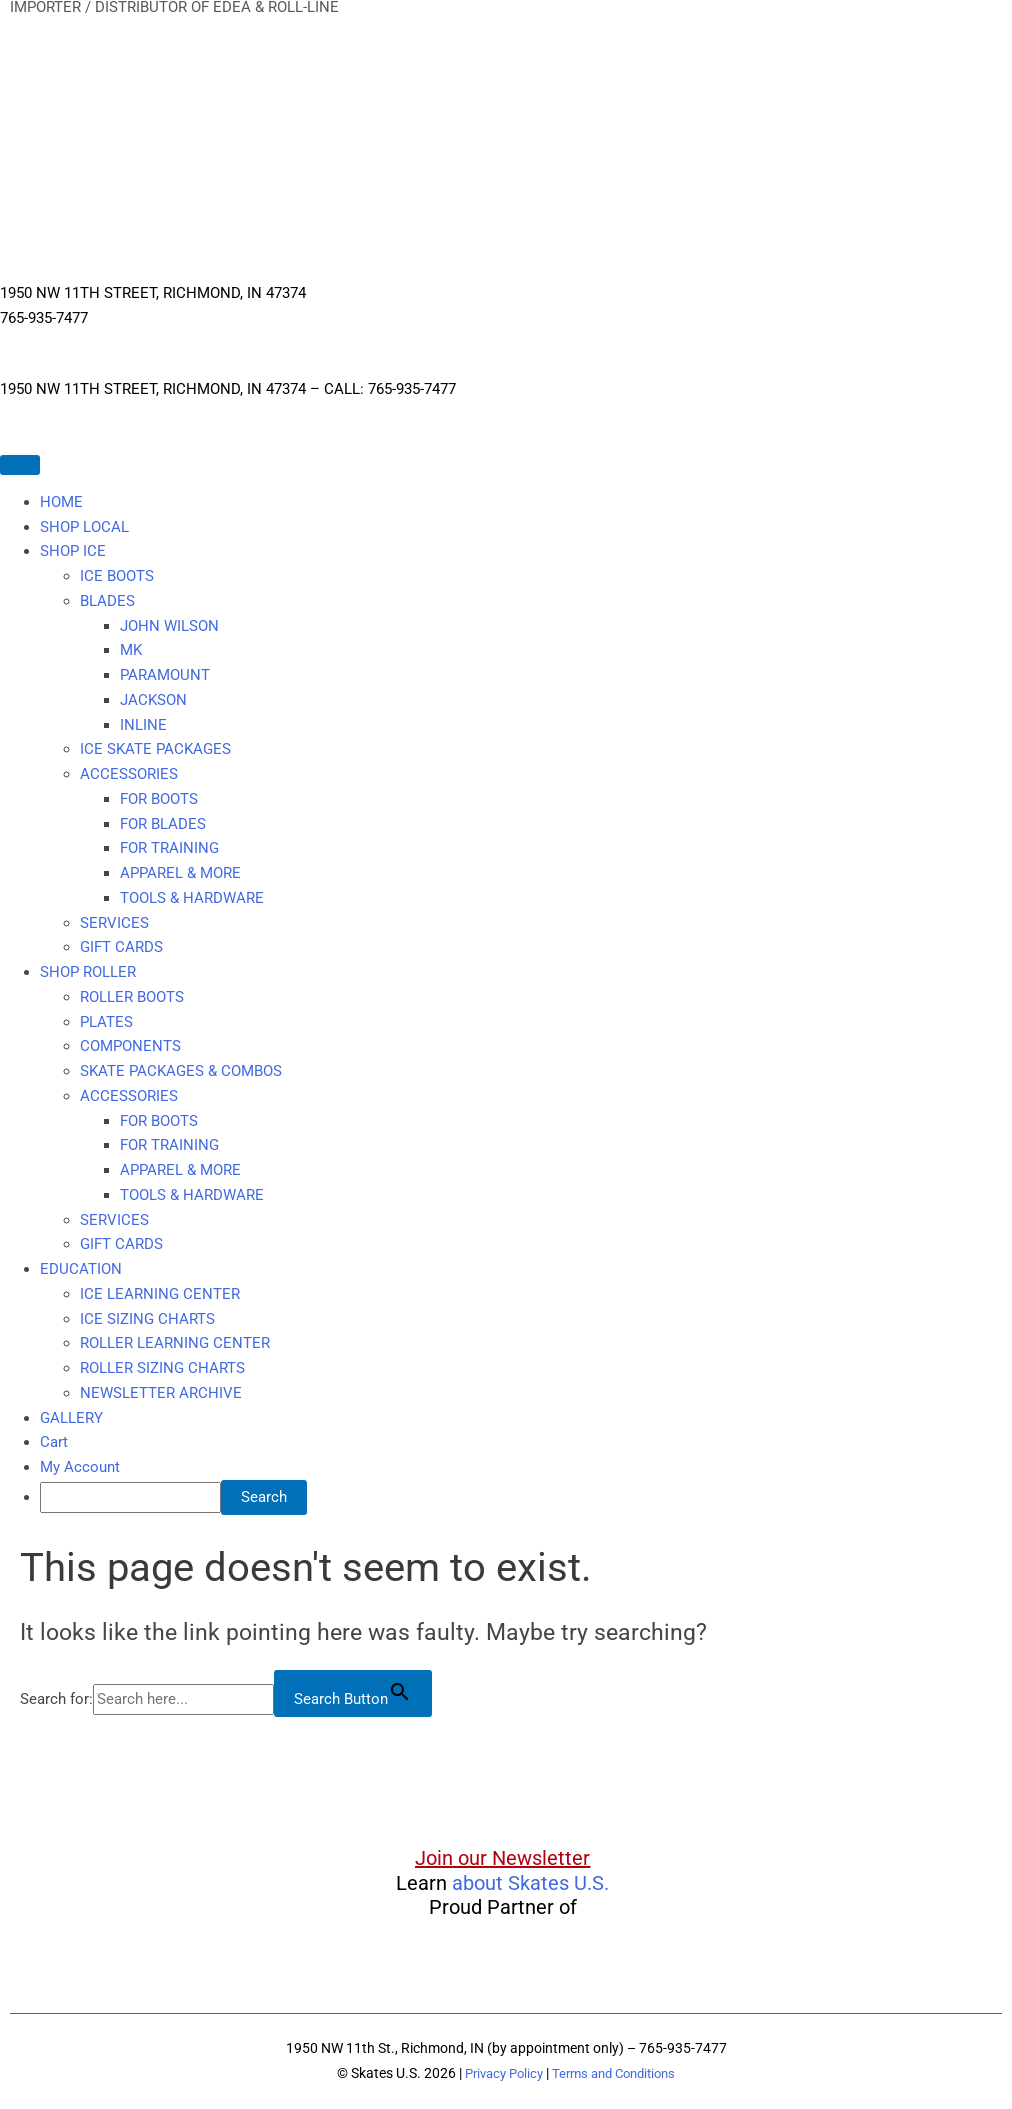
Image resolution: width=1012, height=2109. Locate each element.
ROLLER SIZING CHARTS (162, 1368)
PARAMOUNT (165, 675)
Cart (54, 1442)
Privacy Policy (498, 2073)
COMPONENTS (130, 1046)
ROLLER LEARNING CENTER (175, 1343)
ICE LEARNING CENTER (160, 1294)
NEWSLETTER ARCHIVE (161, 1393)
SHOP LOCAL (84, 527)
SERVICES (114, 923)
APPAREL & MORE (180, 873)
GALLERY (71, 1418)
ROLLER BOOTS (132, 997)
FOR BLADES (163, 824)
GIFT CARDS (121, 947)
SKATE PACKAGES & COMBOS (181, 1071)
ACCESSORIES (129, 774)
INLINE (143, 725)
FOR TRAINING (169, 848)
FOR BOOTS (159, 799)
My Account (80, 1467)
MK (131, 650)
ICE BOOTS (117, 576)
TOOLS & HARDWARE (192, 898)
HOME (61, 502)
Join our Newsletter (502, 1858)
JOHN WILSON (169, 626)
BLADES (107, 601)
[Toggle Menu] (20, 465)
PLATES (106, 1022)
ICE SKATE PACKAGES (155, 749)
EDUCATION (81, 1269)
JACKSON (153, 700)
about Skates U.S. (530, 1883)
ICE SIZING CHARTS (147, 1319)
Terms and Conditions (617, 2073)
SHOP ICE (73, 551)
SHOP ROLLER (88, 972)
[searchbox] (130, 1497)
